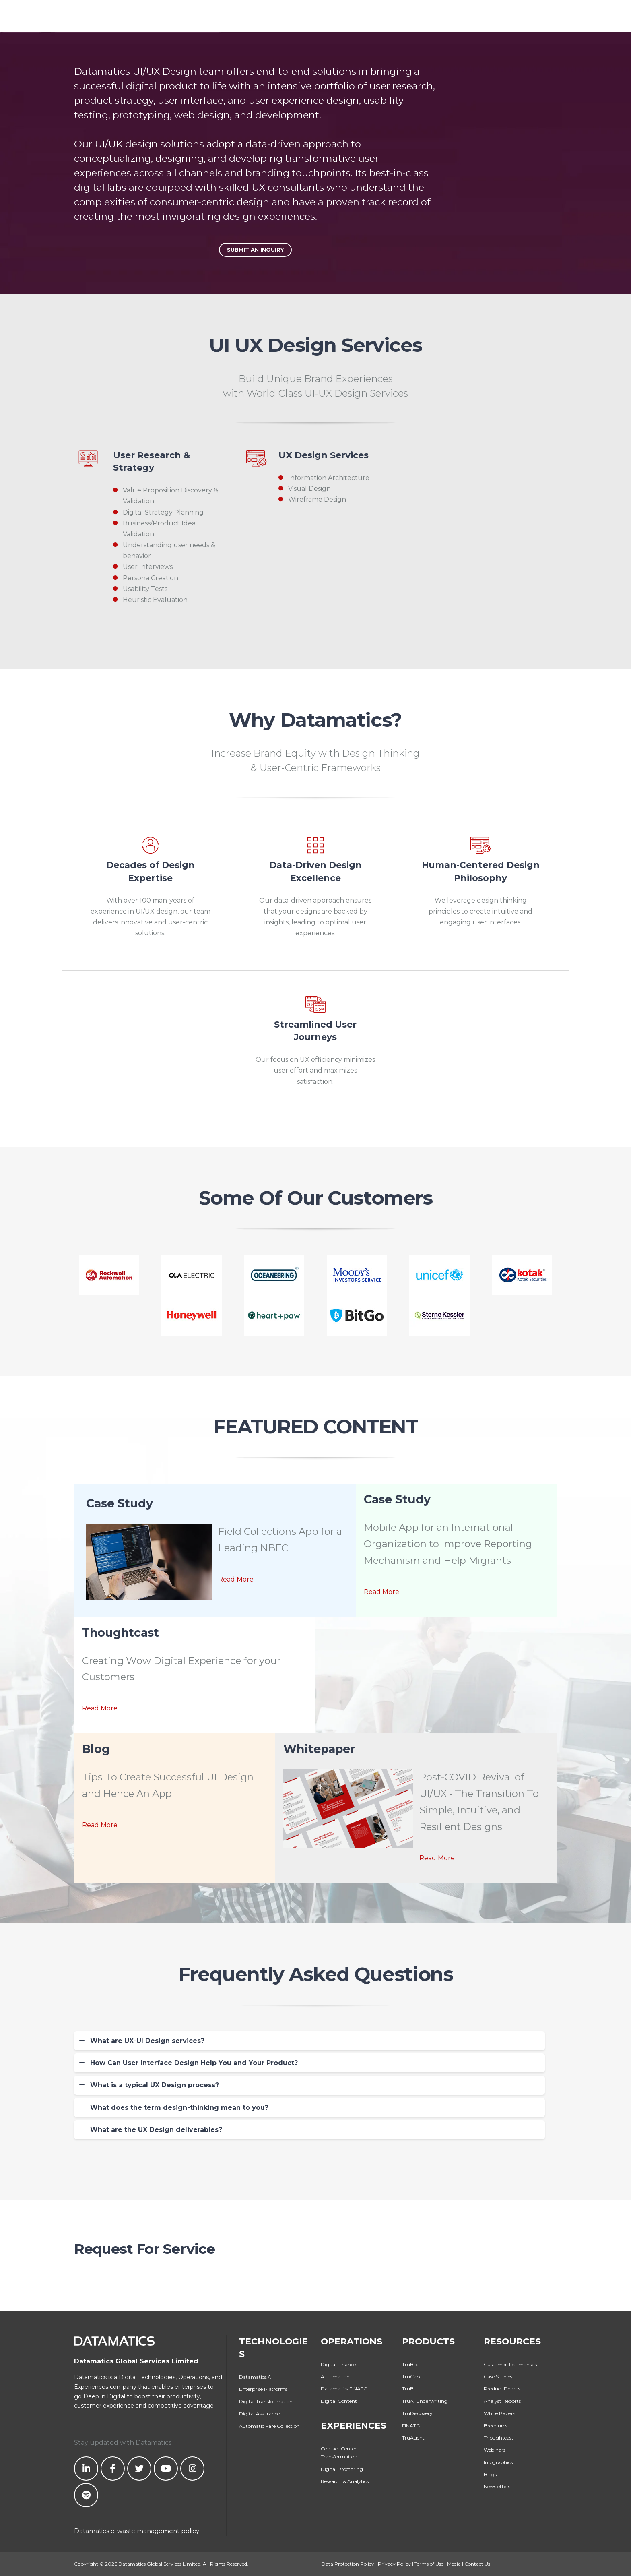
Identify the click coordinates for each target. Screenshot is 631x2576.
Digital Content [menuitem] (339, 2401)
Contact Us (477, 2564)
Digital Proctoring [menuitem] (342, 2469)
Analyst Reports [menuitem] (502, 2401)
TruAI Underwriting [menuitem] (424, 2401)
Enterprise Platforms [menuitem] (263, 2389)
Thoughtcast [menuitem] (498, 2438)
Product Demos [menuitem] (502, 2389)
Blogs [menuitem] (490, 2474)
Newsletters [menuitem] (497, 2486)
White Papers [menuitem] (499, 2413)
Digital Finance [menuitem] (338, 2364)
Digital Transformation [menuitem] (266, 2401)
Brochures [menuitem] (495, 2426)
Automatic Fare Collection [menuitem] (269, 2426)
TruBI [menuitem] (408, 2389)
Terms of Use (428, 2564)
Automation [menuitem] (335, 2376)
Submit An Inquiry (255, 249)
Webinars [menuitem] (494, 2450)
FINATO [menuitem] (411, 2426)
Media (454, 2564)
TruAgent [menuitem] (413, 2438)
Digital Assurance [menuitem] (259, 2414)
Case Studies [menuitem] (498, 2376)
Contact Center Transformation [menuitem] (339, 2453)
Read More (236, 1579)
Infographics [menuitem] (498, 2462)
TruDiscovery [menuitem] (417, 2413)
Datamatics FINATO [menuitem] (344, 2389)
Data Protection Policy (348, 2564)
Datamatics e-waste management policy (136, 2531)
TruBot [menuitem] (410, 2364)
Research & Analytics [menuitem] (345, 2481)
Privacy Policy (394, 2564)
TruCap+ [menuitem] (412, 2376)
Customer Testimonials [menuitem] (510, 2364)
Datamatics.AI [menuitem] (255, 2377)
